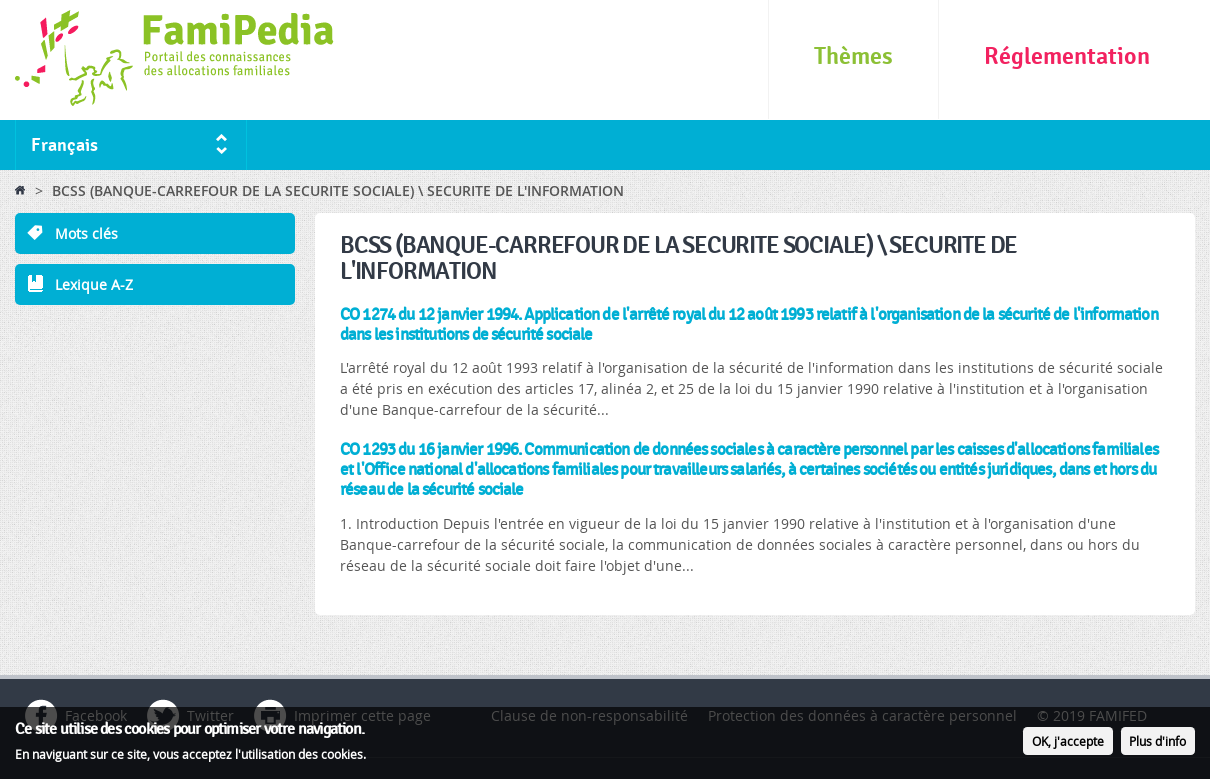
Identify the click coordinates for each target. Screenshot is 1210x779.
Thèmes (853, 56)
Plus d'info (1157, 744)
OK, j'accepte (1068, 744)
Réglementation (1067, 56)
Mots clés (86, 233)
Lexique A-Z (94, 284)
